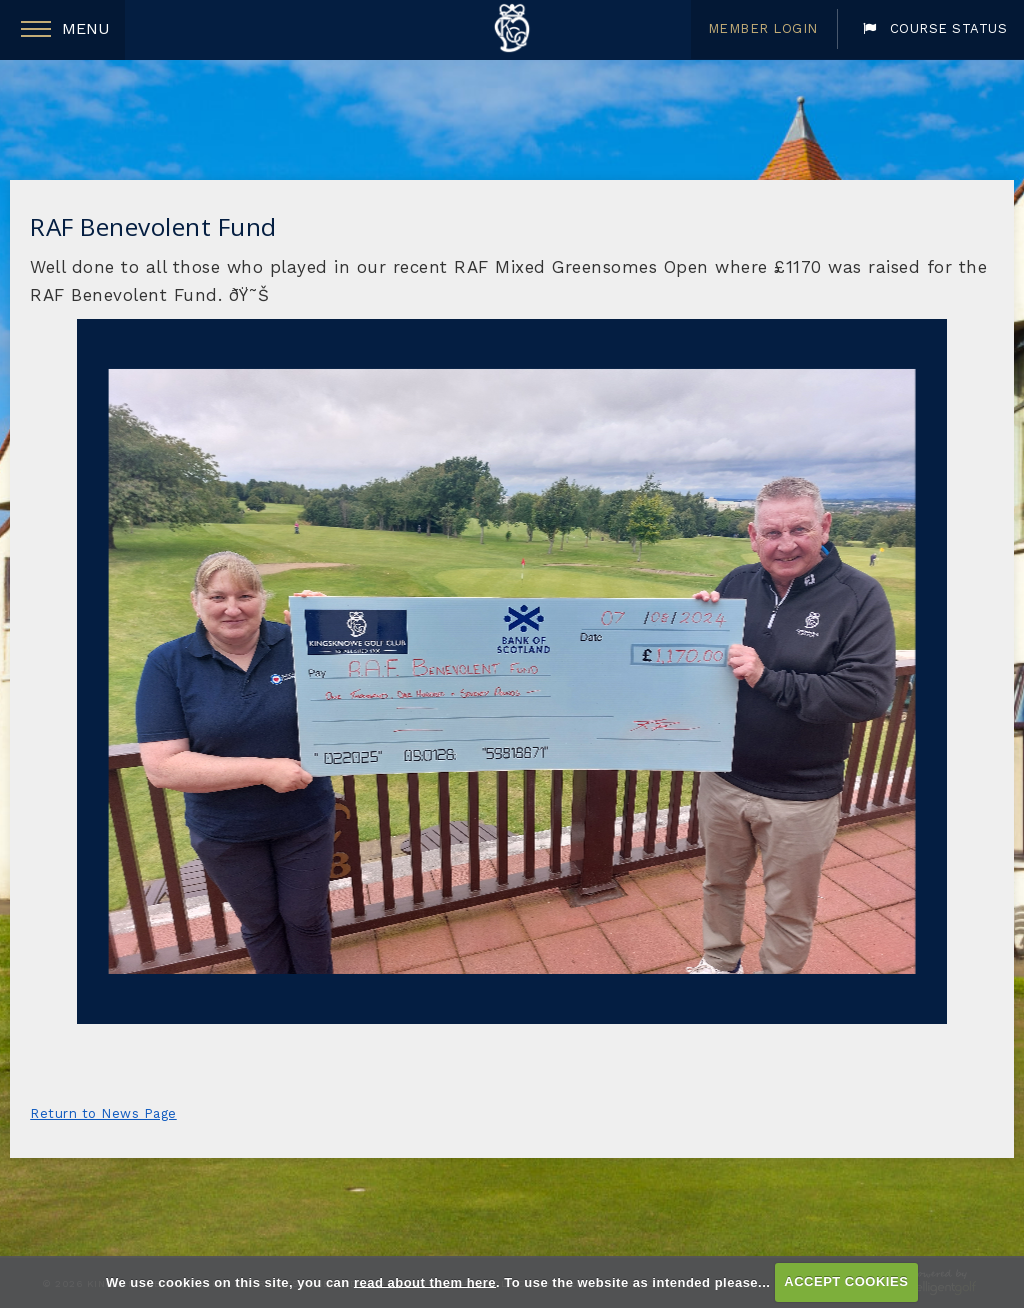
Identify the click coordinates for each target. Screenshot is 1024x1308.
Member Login (763, 28)
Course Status (935, 28)
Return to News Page (103, 1113)
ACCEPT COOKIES (846, 1281)
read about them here (425, 1281)
